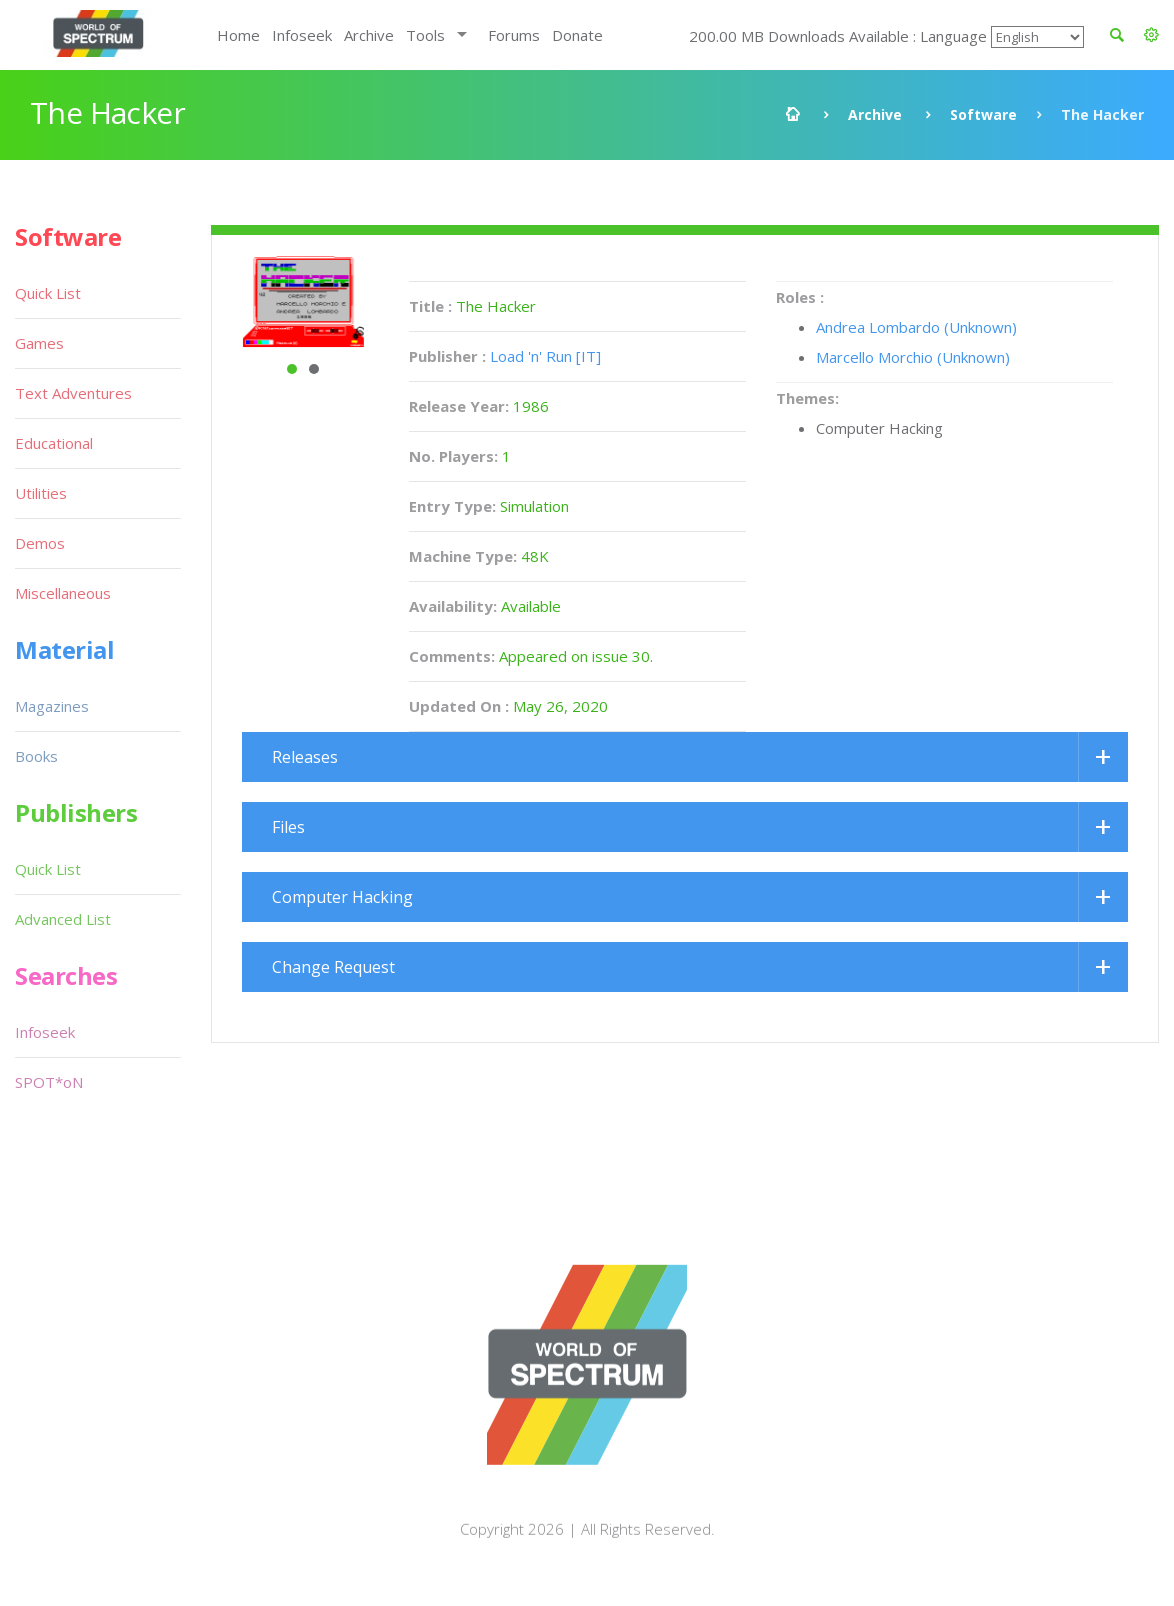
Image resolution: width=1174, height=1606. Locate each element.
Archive (369, 35)
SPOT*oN (49, 1082)
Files (288, 827)
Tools (425, 35)
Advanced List (63, 919)
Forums (514, 35)
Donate (577, 35)
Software (983, 114)
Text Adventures (73, 393)
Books (36, 756)
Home (238, 35)
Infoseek (302, 35)
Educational (54, 443)
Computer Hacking (342, 897)
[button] (1151, 35)
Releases (305, 757)
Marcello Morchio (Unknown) (913, 357)
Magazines (52, 706)
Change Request (333, 967)
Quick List (48, 293)
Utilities (41, 493)
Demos (40, 543)
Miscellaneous (63, 593)
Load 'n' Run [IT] (545, 356)
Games (39, 343)
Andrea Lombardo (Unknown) (916, 327)
